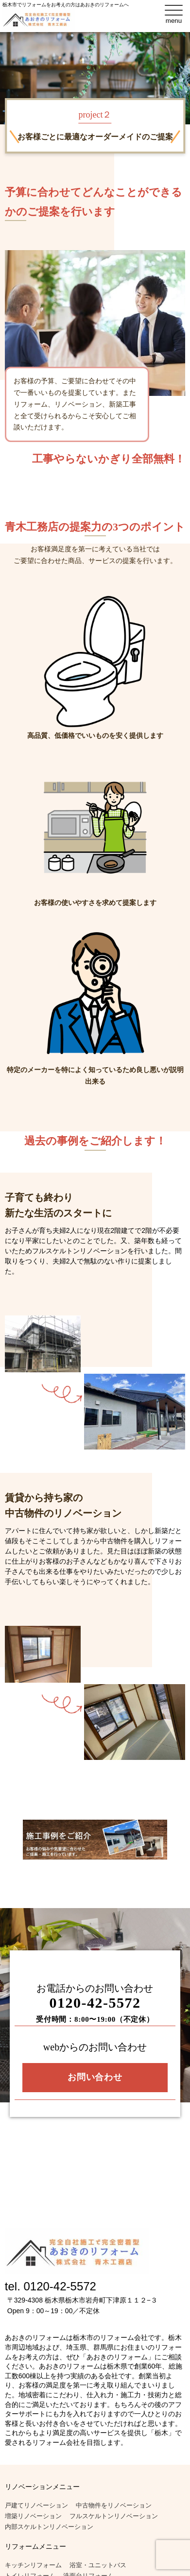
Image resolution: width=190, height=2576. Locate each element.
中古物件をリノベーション (114, 2505)
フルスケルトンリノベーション (113, 2516)
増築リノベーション (33, 2516)
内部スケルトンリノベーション (49, 2526)
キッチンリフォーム (33, 2565)
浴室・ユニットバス (97, 2565)
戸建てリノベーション (36, 2505)
